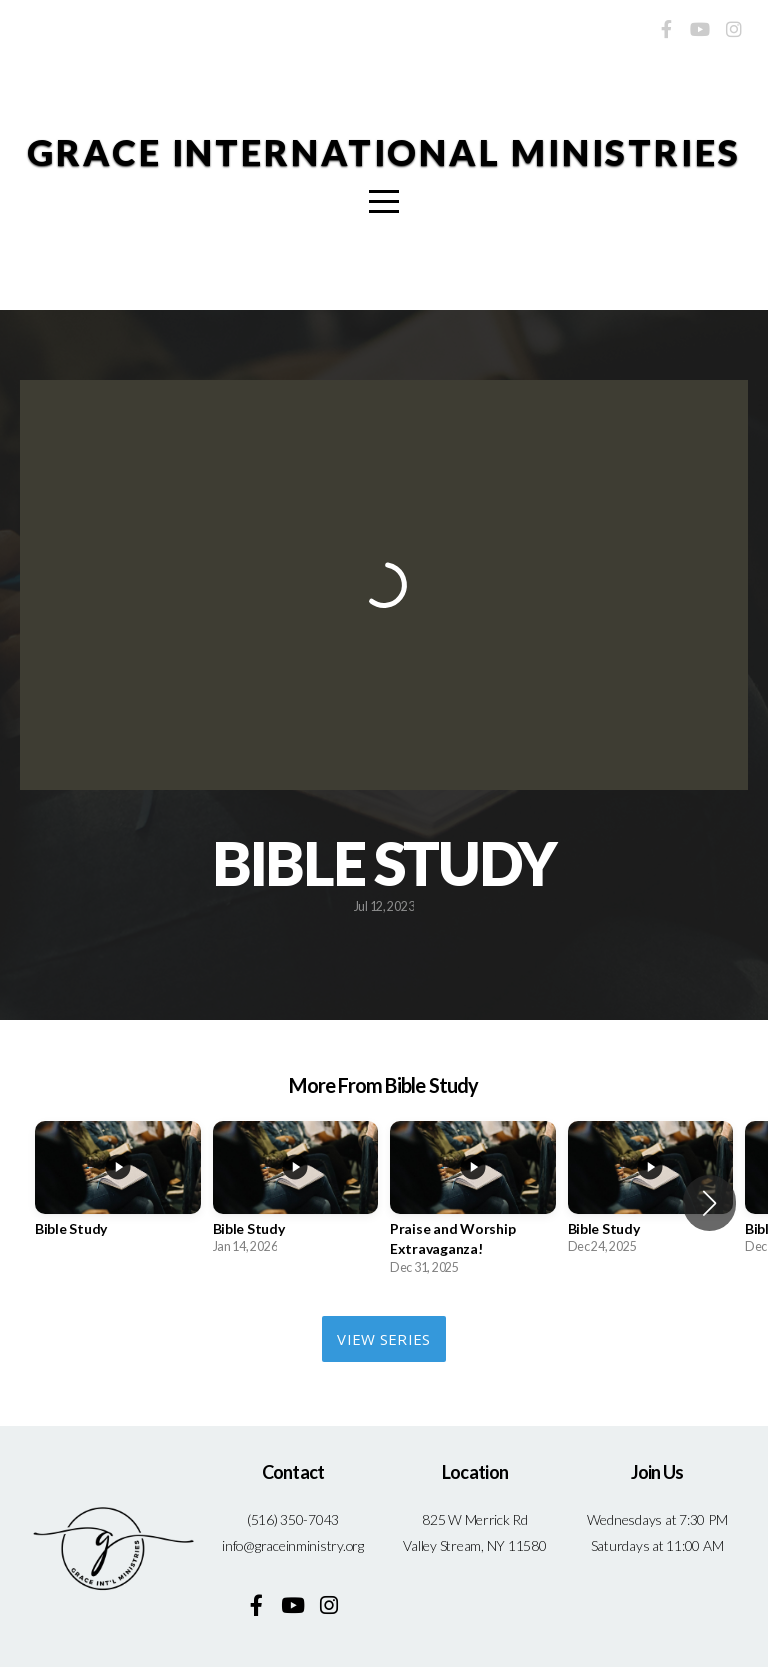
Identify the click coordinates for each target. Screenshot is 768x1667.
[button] (709, 1203)
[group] (118, 1193)
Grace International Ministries (383, 152)
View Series (383, 1339)
